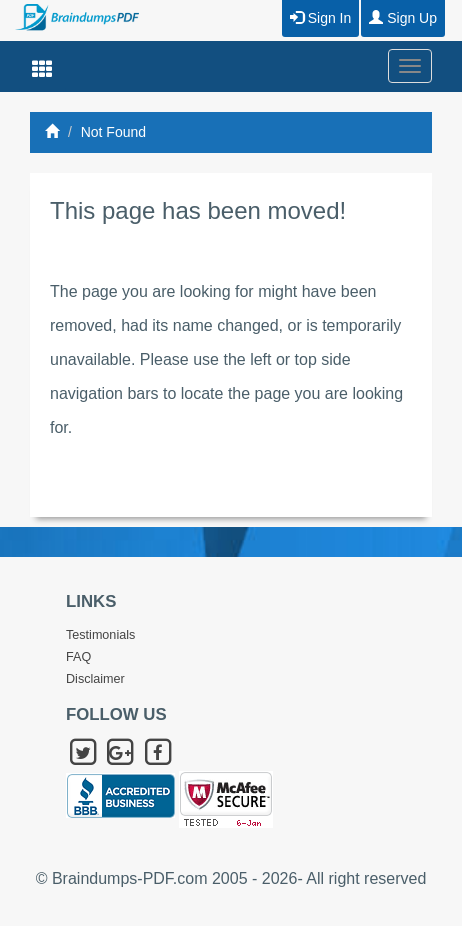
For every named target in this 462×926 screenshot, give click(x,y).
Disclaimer (95, 679)
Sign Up (403, 18)
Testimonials (100, 635)
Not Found (113, 132)
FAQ (78, 657)
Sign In (320, 18)
